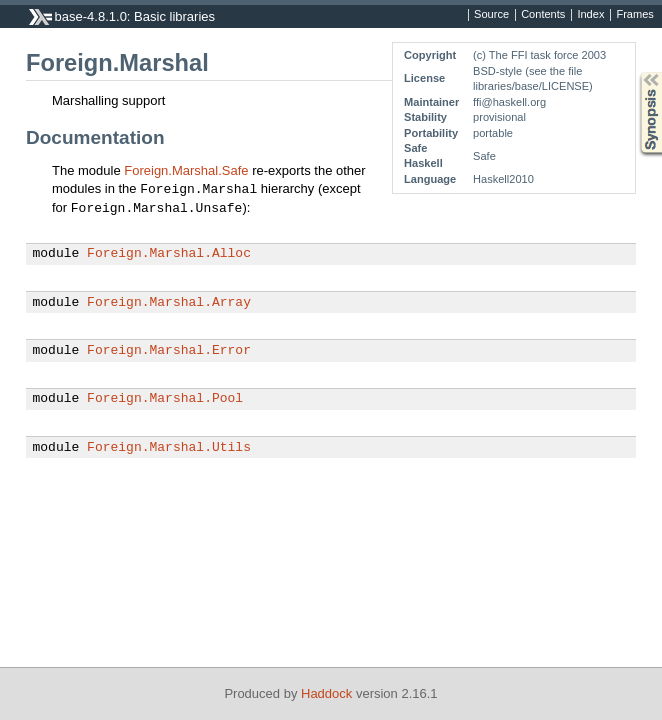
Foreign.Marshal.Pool (165, 399)
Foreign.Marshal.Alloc (169, 254)
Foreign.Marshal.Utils (169, 448)
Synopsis (635, 72)
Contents (543, 15)
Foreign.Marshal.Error (169, 351)
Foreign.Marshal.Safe (186, 170)
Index (590, 15)
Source (491, 15)
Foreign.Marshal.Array (169, 303)
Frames (634, 15)
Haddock (326, 693)
